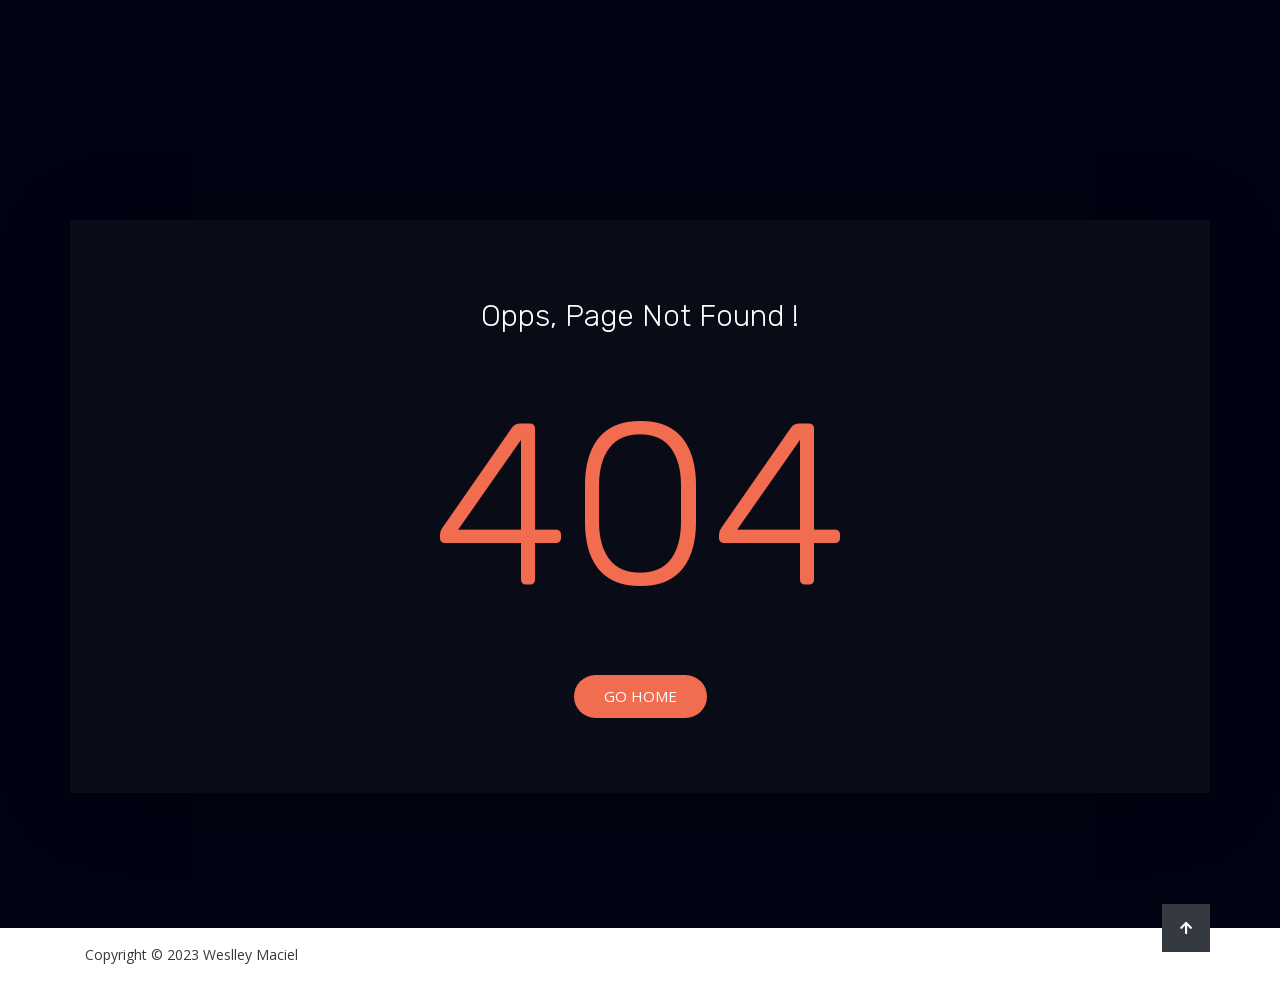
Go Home (640, 696)
